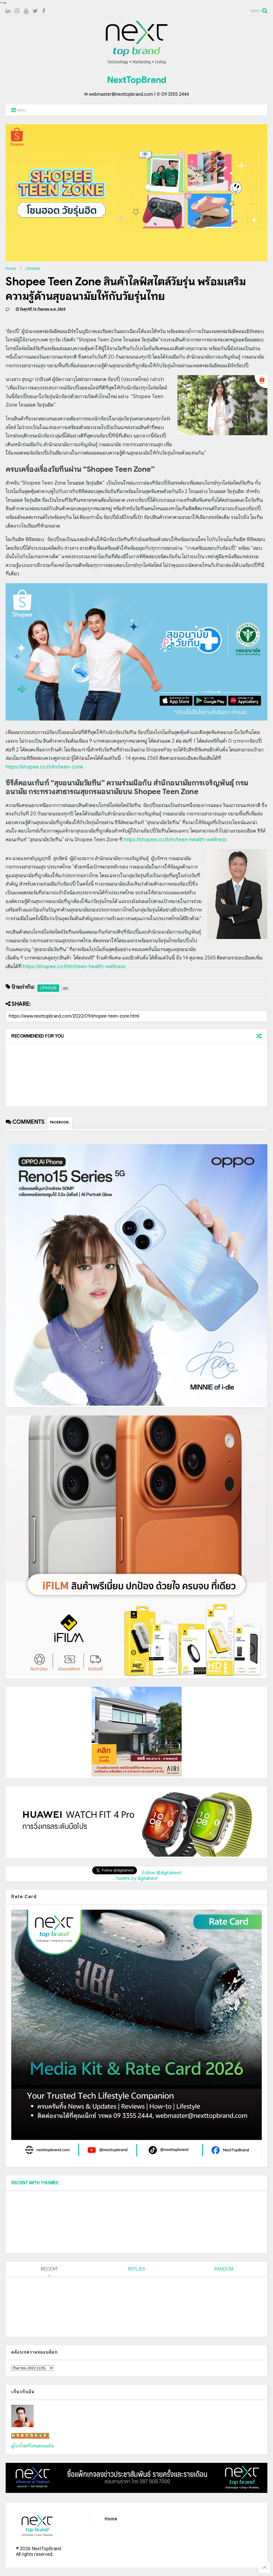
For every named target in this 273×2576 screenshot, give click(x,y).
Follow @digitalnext (161, 1873)
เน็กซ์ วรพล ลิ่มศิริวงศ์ (30, 2436)
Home (11, 268)
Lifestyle (32, 268)
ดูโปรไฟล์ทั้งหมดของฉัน (32, 2446)
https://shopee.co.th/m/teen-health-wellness (175, 839)
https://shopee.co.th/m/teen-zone (44, 767)
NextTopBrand (136, 79)
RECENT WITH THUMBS (34, 2183)
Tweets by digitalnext (137, 1878)
